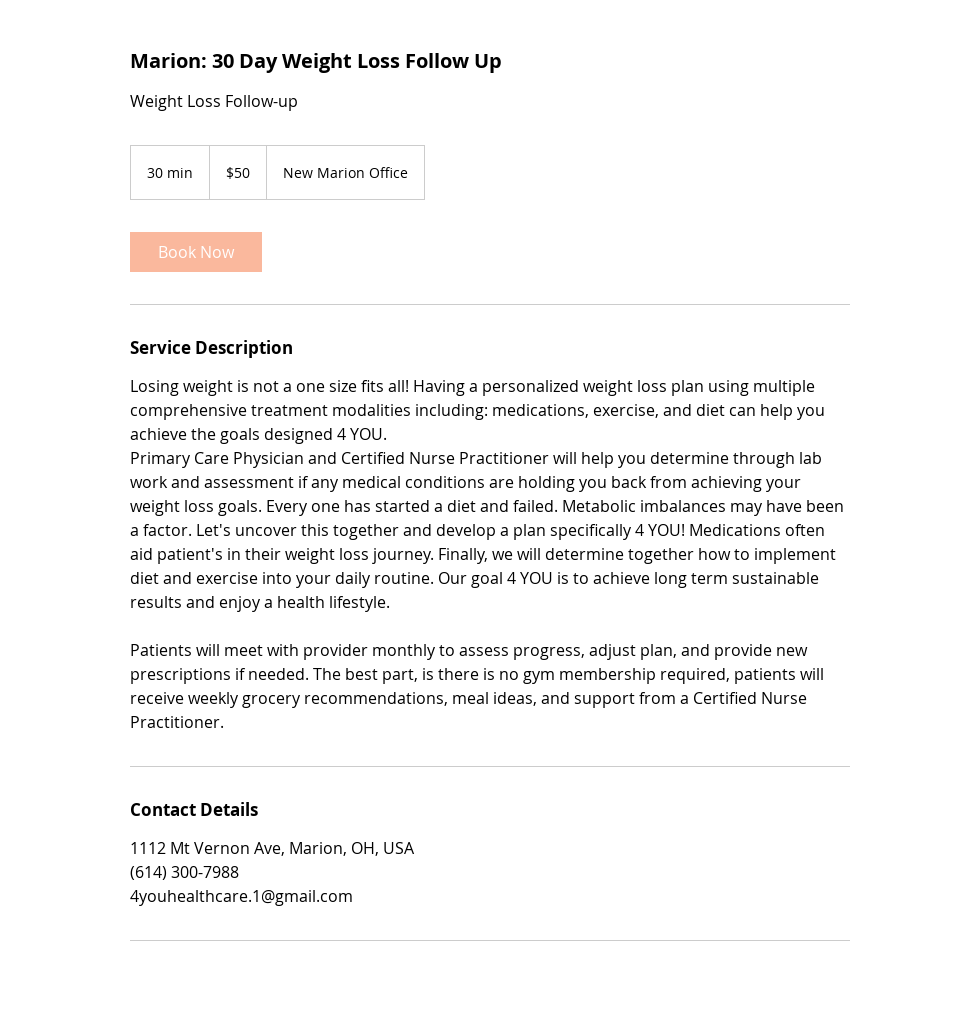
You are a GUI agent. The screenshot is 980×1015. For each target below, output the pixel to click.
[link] (196, 252)
